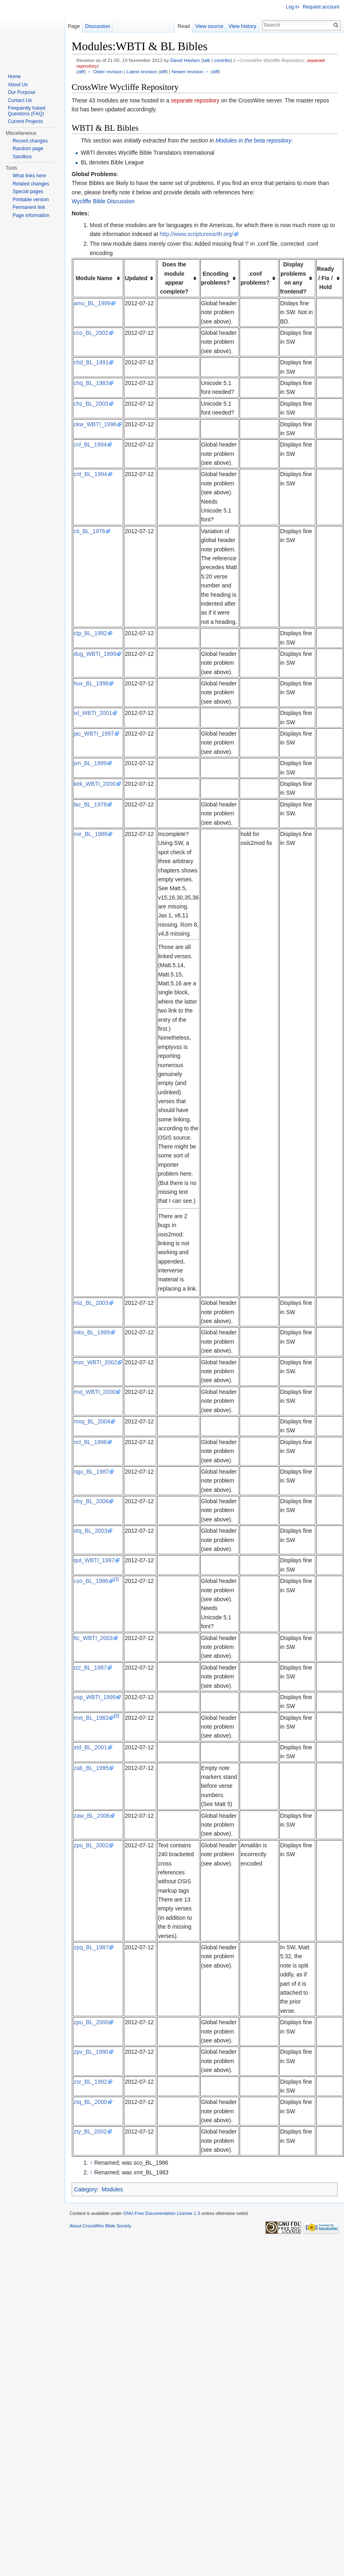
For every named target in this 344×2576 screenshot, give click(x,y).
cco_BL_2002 (91, 333)
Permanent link (29, 207)
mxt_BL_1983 (91, 1717)
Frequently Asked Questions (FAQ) (26, 111)
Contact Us (20, 100)
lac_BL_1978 (90, 804)
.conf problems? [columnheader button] (255, 278)
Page (74, 26)
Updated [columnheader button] (136, 278)
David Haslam (185, 60)
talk (206, 60)
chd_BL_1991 (91, 362)
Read (186, 26)
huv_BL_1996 (91, 683)
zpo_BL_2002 (91, 1845)
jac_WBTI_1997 (94, 733)
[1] (116, 1579)
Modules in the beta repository (253, 140)
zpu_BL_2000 (91, 2022)
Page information (31, 215)
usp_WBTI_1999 (95, 1697)
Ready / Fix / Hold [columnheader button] (325, 278)
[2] (116, 1715)
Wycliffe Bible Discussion (103, 201)
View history (245, 26)
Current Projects (25, 121)
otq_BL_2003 (90, 1530)
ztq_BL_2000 (90, 2102)
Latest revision (141, 71)
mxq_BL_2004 (92, 1421)
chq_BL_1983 (91, 383)
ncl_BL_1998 (90, 1442)
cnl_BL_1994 (90, 444)
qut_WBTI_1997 (94, 1560)
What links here (29, 176)
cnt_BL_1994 (90, 474)
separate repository (195, 100)
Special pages (28, 191)
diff (81, 71)
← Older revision (105, 71)
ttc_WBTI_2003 (93, 1638)
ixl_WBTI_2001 (93, 713)
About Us (18, 84)
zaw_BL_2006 (92, 1815)
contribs (222, 60)
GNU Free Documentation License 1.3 (161, 2213)
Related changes (31, 184)
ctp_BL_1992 (90, 633)
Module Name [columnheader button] (94, 278)
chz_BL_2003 (91, 403)
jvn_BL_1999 (90, 763)
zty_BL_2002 (90, 2131)
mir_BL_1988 (90, 834)
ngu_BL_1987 (91, 1471)
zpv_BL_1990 (91, 2051)
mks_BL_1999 (92, 1332)
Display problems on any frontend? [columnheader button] (293, 278)
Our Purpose (21, 92)
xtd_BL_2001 (90, 1747)
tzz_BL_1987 (90, 1667)
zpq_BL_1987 (91, 1947)
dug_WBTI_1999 (95, 654)
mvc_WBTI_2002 (95, 1362)
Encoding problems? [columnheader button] (215, 278)
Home (14, 76)
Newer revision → (190, 71)
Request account (321, 7)
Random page (28, 148)
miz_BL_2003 (91, 1303)
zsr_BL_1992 (90, 2081)
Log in (292, 7)
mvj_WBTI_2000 (94, 1392)
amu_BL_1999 (92, 303)
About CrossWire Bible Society (100, 2225)
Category (85, 2189)
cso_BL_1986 (91, 1581)
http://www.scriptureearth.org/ (197, 234)
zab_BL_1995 (91, 1768)
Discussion (97, 26)
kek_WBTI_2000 (95, 784)
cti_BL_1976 (89, 531)
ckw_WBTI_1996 (95, 424)
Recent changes (30, 141)
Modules (112, 2189)
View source (212, 26)
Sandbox (22, 157)
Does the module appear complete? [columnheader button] (174, 278)
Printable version (31, 199)
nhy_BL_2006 (91, 1501)
